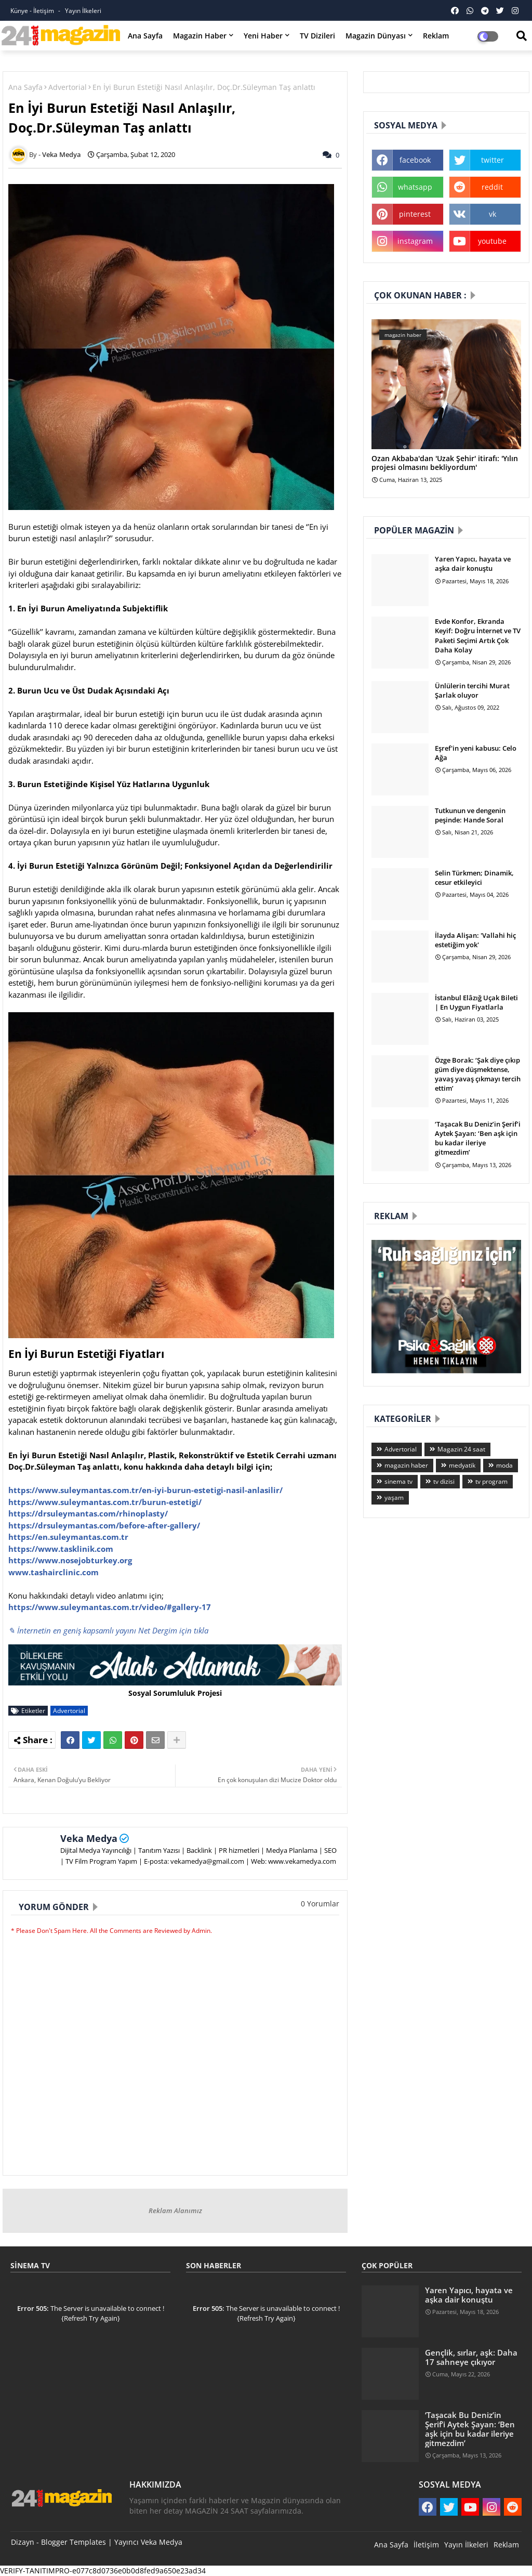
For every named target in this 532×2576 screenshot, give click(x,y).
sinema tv (398, 1481)
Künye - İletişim (33, 10)
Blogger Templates (73, 2542)
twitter (492, 160)
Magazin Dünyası (375, 36)
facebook (415, 160)
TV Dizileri (317, 36)
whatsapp (415, 187)
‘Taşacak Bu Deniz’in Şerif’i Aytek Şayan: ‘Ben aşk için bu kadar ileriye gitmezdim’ (478, 1138)
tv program (491, 1481)
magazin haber (406, 1465)
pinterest (415, 214)
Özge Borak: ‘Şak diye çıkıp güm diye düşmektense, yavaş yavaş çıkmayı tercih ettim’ (478, 1074)
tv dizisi (444, 1481)
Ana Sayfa (145, 36)
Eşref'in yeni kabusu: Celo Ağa (475, 752)
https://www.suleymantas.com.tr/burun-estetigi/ (105, 1502)
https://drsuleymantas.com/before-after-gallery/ (104, 1525)
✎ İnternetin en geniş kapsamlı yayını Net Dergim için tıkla (108, 1630)
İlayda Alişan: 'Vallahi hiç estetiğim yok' (475, 940)
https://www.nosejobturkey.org (70, 1560)
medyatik (462, 1465)
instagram (415, 241)
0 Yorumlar (320, 1903)
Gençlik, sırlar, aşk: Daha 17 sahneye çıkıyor (471, 2357)
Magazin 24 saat (461, 1449)
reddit (492, 187)
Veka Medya (88, 1838)
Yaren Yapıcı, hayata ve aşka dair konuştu (473, 563)
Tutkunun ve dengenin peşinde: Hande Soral (470, 815)
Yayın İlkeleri (83, 10)
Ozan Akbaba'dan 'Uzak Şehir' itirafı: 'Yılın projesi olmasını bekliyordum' (444, 463)
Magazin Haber (200, 36)
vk (492, 214)
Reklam (436, 36)
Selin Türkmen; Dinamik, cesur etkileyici (474, 877)
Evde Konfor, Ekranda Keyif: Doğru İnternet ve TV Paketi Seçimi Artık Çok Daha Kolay (478, 636)
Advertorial (67, 87)
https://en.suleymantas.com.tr (68, 1537)
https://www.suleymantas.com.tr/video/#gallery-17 (109, 1607)
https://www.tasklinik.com (60, 1549)
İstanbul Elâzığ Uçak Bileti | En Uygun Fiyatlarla (476, 1002)
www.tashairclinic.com (53, 1572)
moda (504, 1465)
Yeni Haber (263, 36)
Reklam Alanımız (175, 2210)
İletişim (426, 2544)
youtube (492, 241)
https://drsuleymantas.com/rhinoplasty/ (88, 1513)
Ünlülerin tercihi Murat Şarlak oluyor (472, 690)
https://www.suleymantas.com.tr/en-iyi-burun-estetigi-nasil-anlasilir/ (145, 1490)
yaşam (394, 1497)
